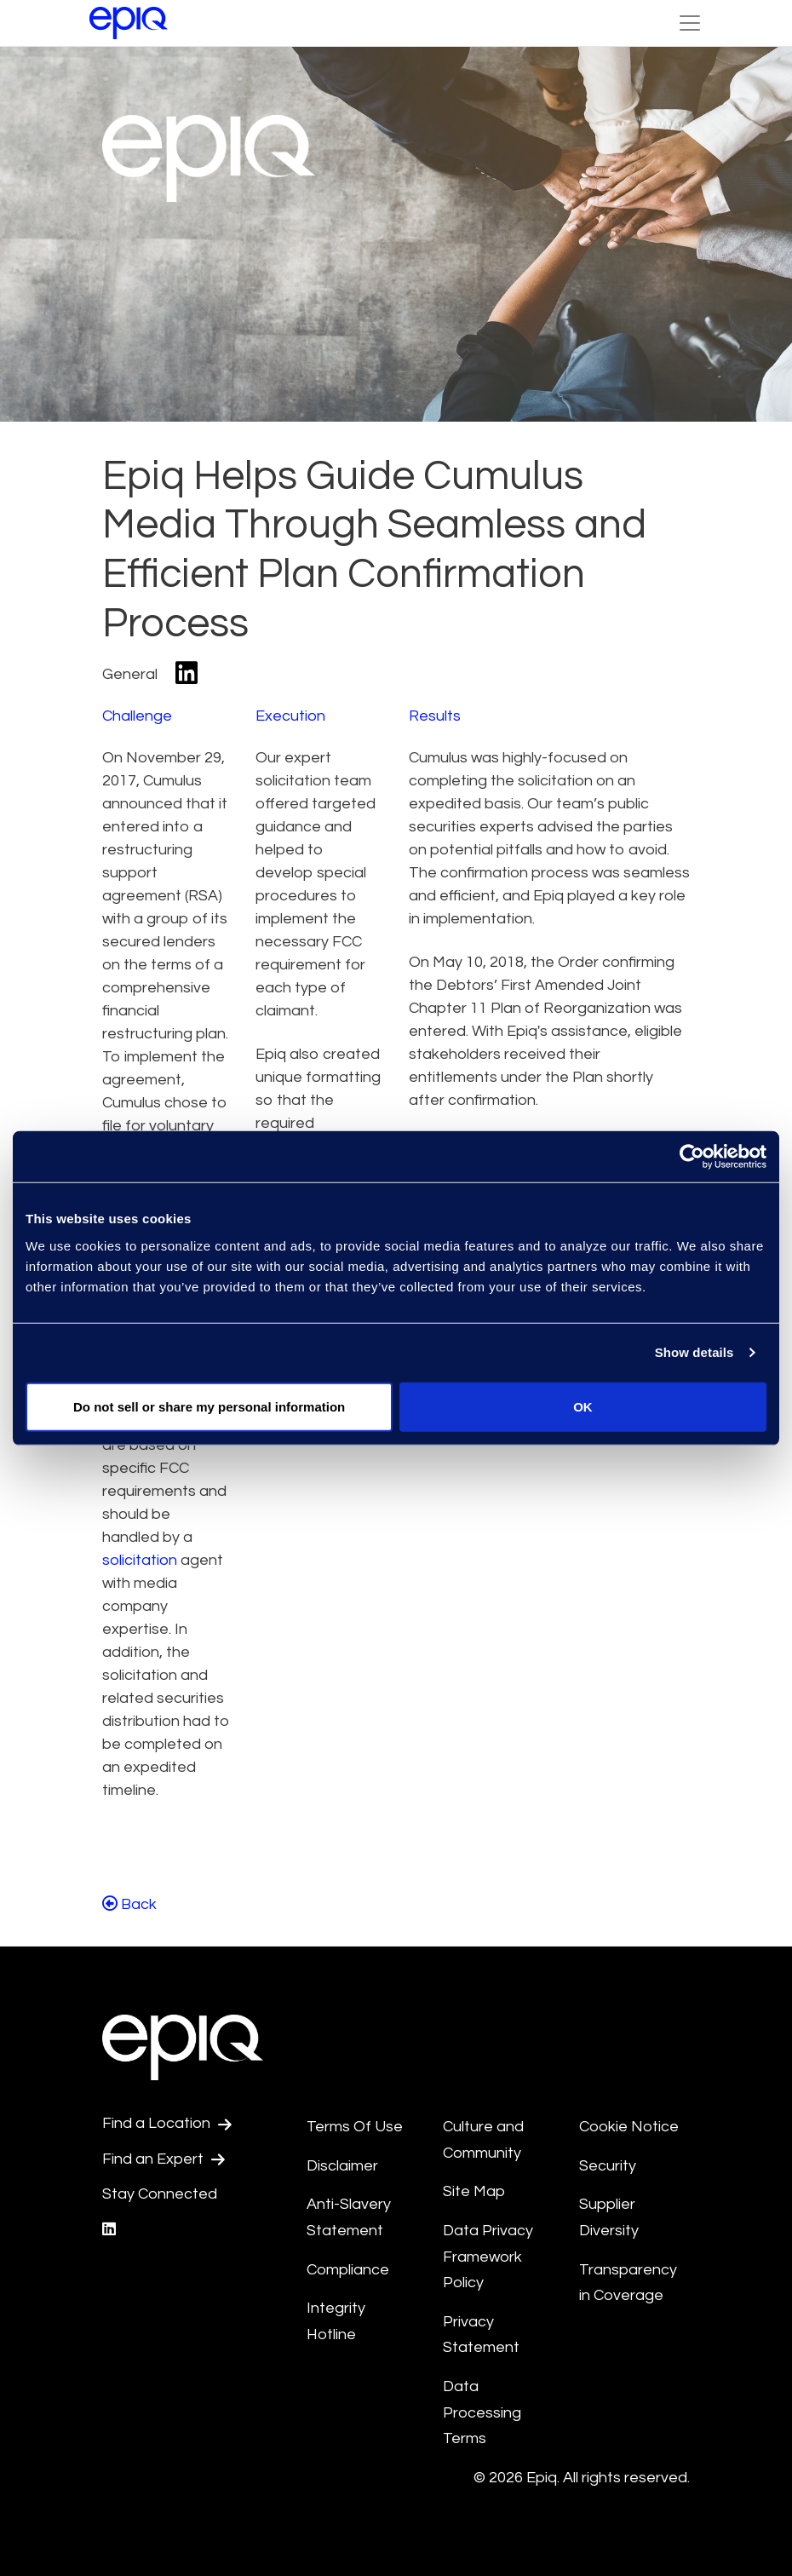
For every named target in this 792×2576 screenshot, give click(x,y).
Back (129, 1903)
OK (583, 1406)
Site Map (474, 2191)
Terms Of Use (355, 2127)
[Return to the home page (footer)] (128, 23)
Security (607, 2166)
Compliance (348, 2270)
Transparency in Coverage (628, 2283)
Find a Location (167, 2123)
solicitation (139, 1560)
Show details (694, 1352)
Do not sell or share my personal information (209, 1406)
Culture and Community (483, 2140)
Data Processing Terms (482, 2412)
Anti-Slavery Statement (349, 2217)
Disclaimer (342, 2166)
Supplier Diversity (609, 2217)
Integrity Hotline (336, 2321)
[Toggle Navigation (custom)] (690, 23)
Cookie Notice (629, 2127)
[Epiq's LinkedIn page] (109, 2230)
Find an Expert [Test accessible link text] (163, 2159)
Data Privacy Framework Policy (488, 2256)
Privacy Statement (481, 2335)
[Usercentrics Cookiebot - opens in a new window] (691, 1157)
